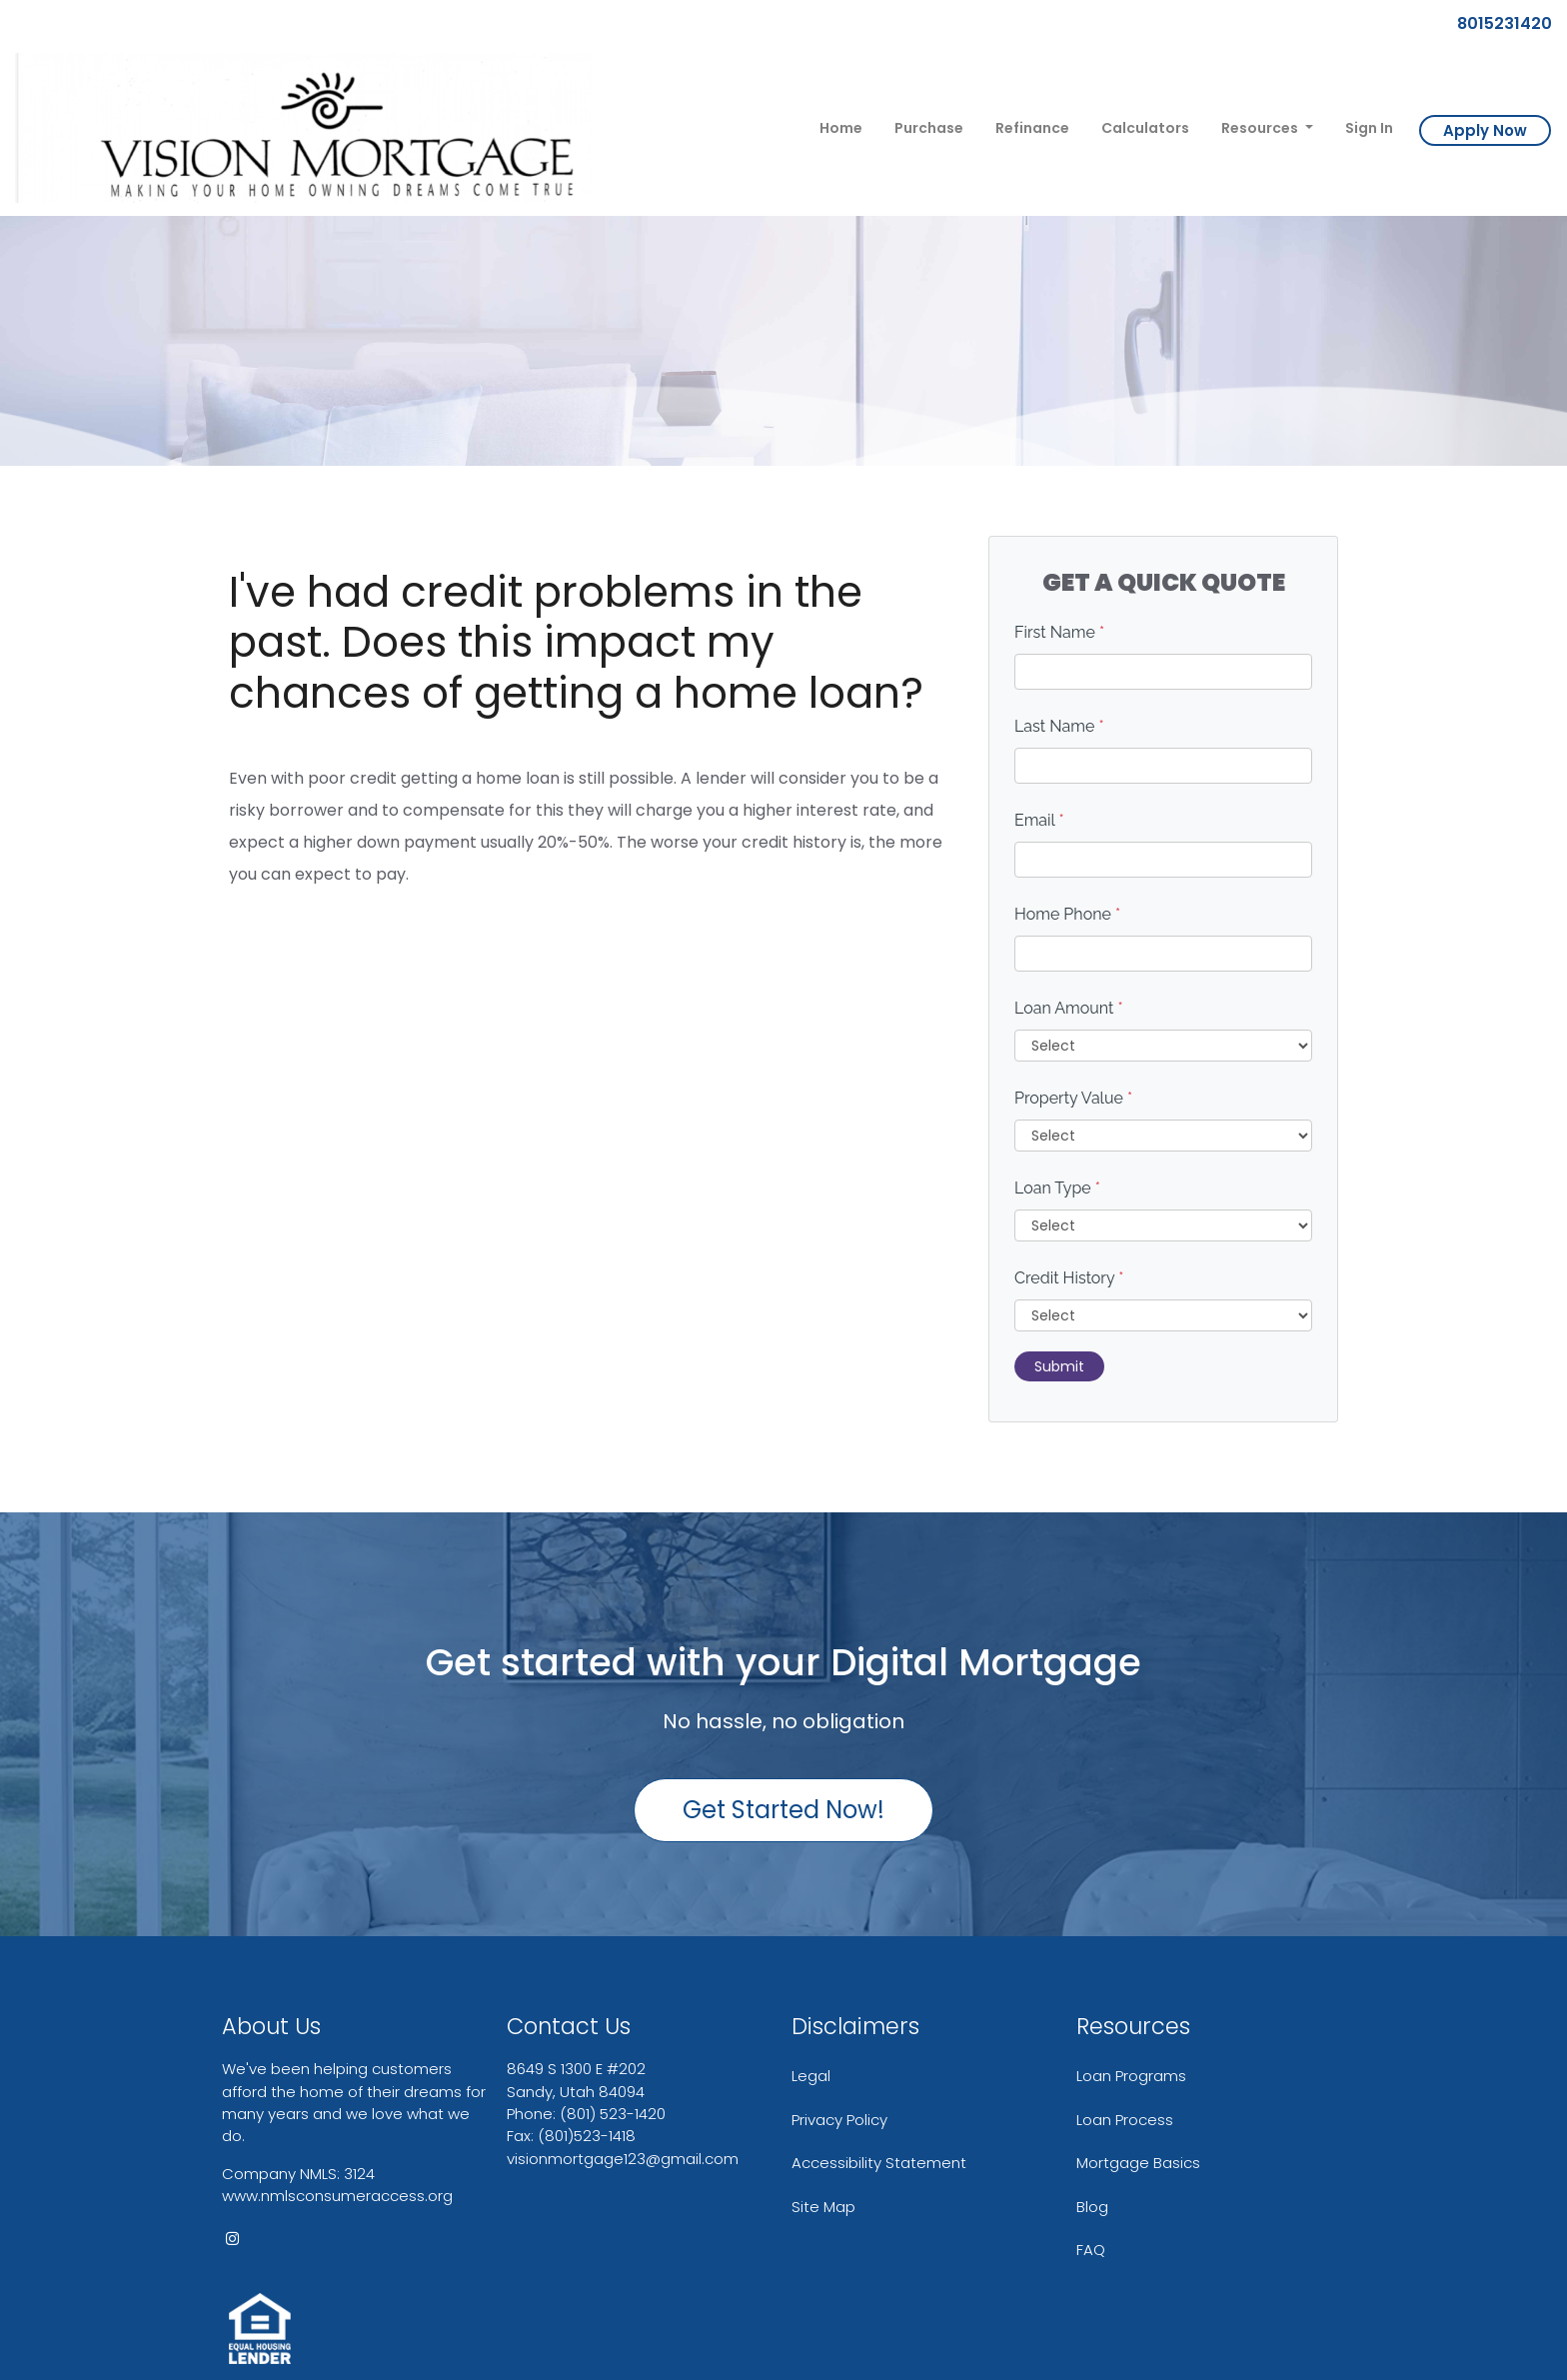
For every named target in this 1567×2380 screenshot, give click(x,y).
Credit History (1068, 1277)
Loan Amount (1068, 1008)
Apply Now (1485, 130)
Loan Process (1124, 2119)
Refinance (1032, 128)
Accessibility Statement (878, 2162)
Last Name (1059, 726)
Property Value (1073, 1098)
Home (840, 128)
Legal (810, 2075)
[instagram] (232, 2238)
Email (1039, 820)
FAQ (1090, 2249)
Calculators (1145, 128)
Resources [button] (1261, 128)
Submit (1059, 1366)
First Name (1059, 632)
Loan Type (1057, 1188)
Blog (1092, 2206)
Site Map (823, 2206)
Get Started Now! (783, 1809)
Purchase (928, 128)
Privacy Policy (839, 2119)
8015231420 (1496, 23)
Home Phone (1067, 914)
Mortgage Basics (1138, 2162)
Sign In (1369, 128)
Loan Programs (1131, 2075)
